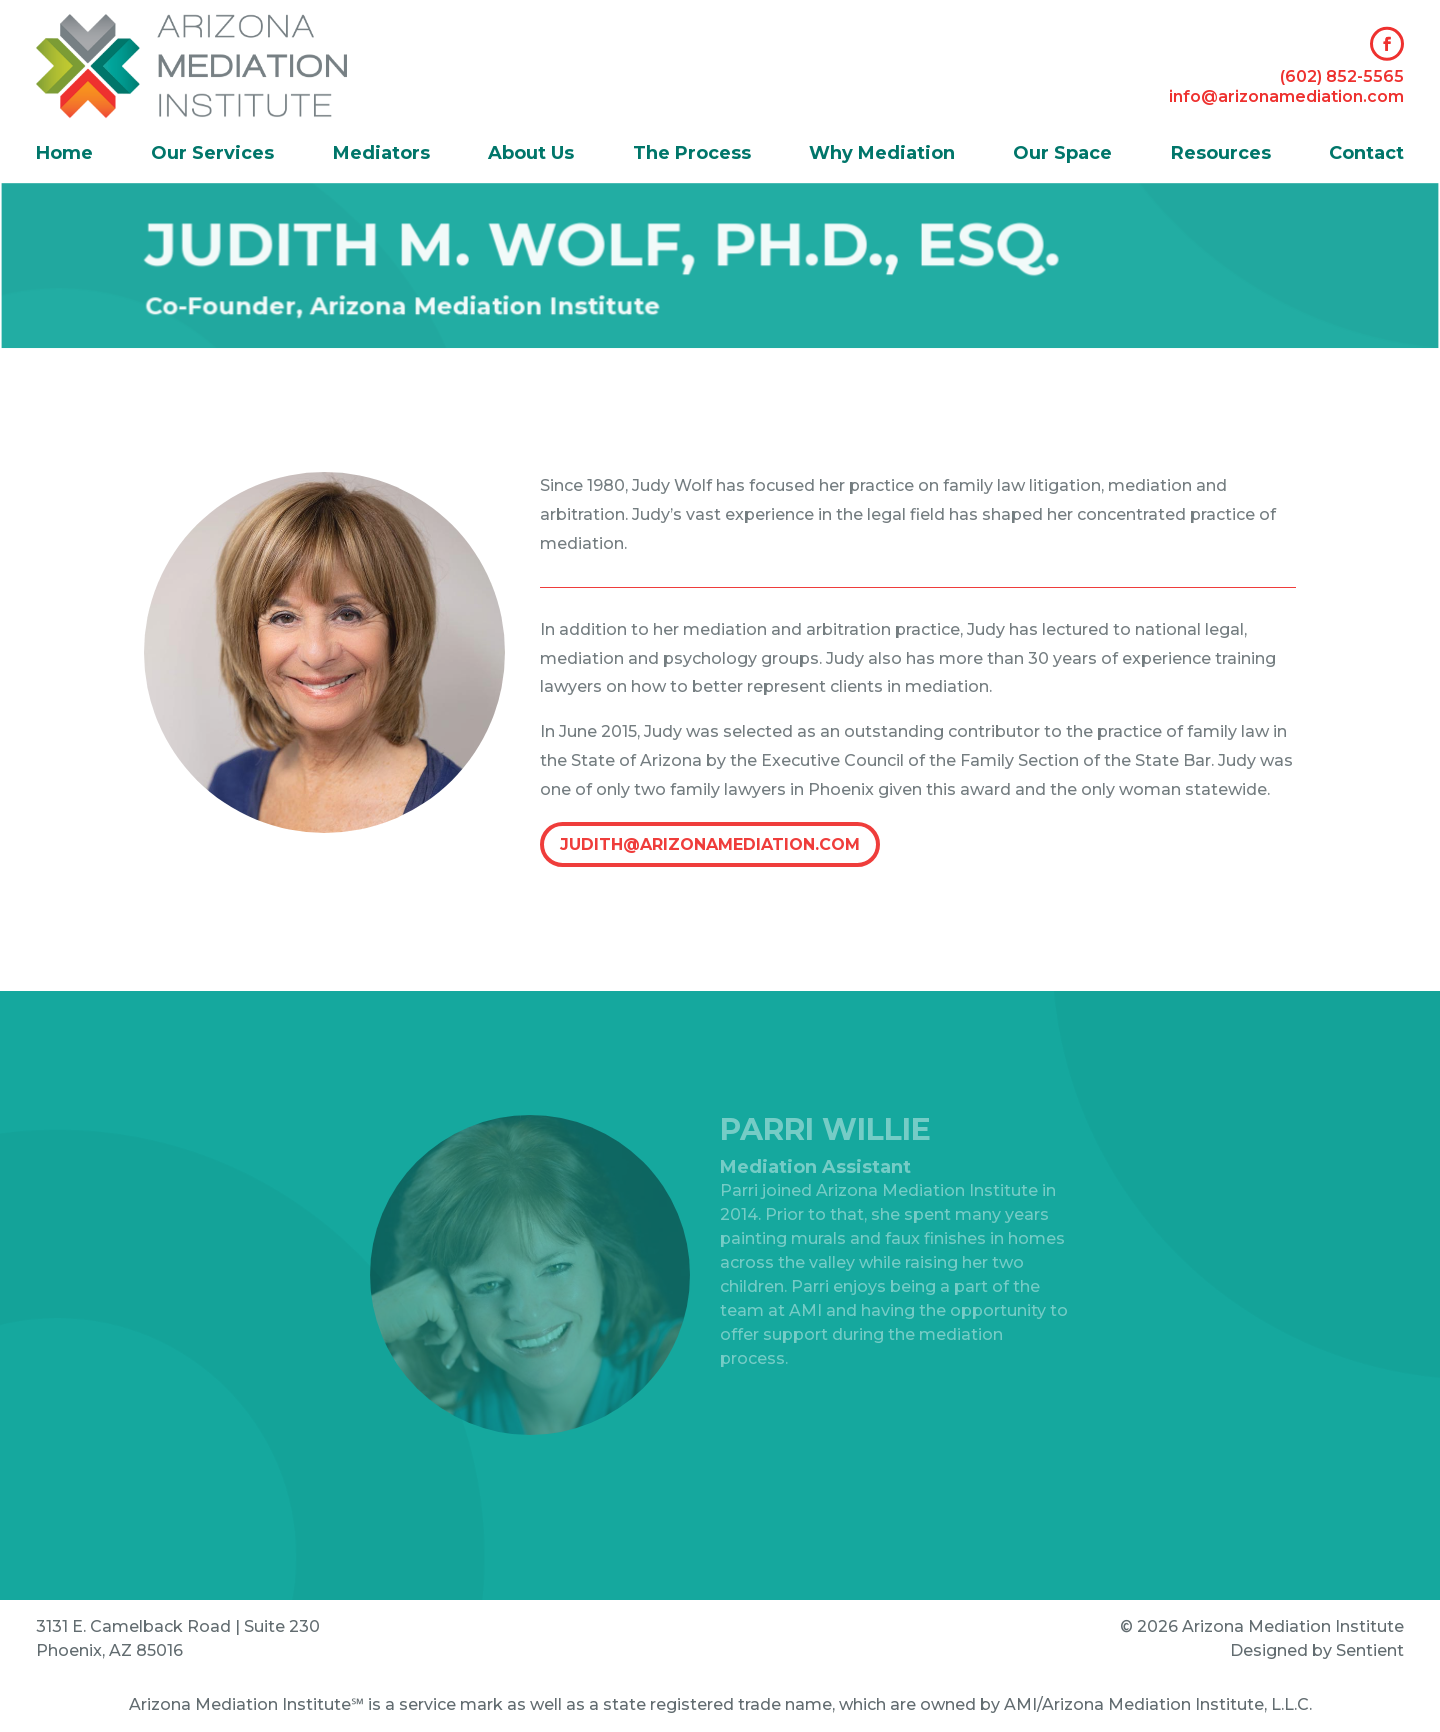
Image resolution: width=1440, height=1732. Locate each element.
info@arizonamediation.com (1286, 95)
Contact (1366, 155)
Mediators (381, 155)
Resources (1221, 155)
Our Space (1062, 155)
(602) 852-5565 (1342, 76)
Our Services (212, 155)
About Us (531, 155)
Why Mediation (882, 155)
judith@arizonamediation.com (710, 844)
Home (64, 155)
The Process (692, 155)
